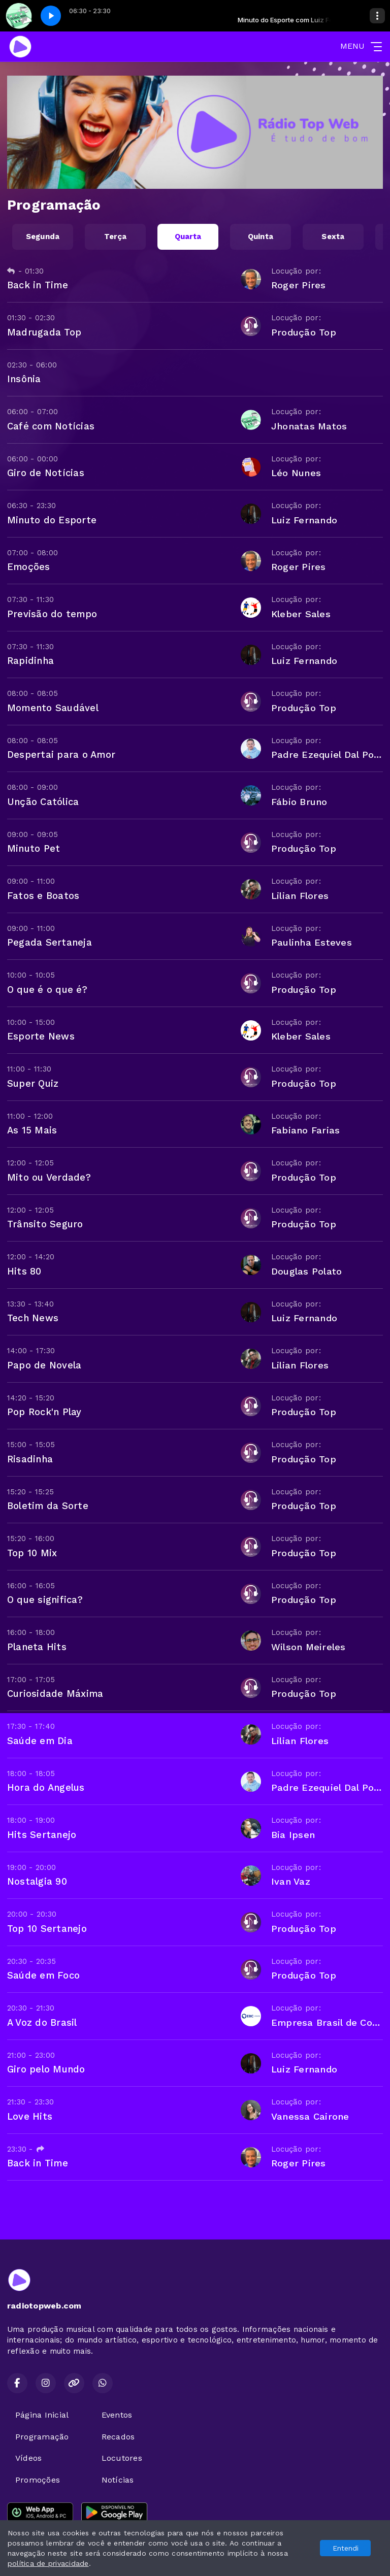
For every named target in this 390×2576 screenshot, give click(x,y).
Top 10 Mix (32, 1553)
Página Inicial (42, 2415)
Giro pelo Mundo (46, 2069)
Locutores (122, 2458)
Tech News (32, 1318)
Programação (42, 2436)
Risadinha (30, 1459)
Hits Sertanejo (41, 1834)
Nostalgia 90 (37, 1881)
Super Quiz (32, 1083)
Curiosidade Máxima (55, 1693)
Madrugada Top (44, 332)
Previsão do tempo (52, 614)
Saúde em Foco (43, 1975)
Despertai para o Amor (61, 754)
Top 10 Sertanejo (47, 1928)
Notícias (118, 2480)
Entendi (346, 2548)
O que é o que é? (47, 989)
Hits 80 (24, 1271)
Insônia (24, 379)
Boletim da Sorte (47, 1505)
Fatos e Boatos (43, 895)
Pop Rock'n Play (44, 1412)
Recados (118, 2436)
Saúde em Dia (40, 1740)
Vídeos (28, 2458)
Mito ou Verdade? (49, 1177)
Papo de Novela (44, 1365)
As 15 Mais (32, 1130)
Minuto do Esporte (51, 520)
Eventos (117, 2415)
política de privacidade (48, 2563)
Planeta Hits (37, 1647)
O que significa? (45, 1599)
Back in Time (37, 285)
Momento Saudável (53, 707)
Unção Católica (43, 801)
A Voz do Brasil (42, 2022)
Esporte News (41, 1036)
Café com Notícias (50, 426)
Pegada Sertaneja (49, 942)
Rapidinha (30, 660)
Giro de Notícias (45, 472)
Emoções (28, 566)
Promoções (37, 2480)
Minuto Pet (33, 848)
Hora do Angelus (46, 1787)
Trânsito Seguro (45, 1224)
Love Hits (29, 2116)
